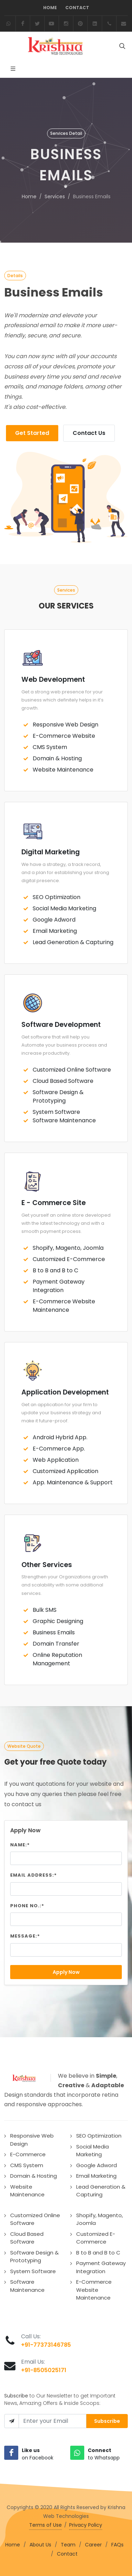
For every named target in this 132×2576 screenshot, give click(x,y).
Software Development (61, 1024)
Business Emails (54, 1632)
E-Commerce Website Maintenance (64, 1305)
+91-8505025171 (43, 2370)
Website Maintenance (63, 770)
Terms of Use (45, 2524)
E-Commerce (28, 2154)
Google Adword (54, 920)
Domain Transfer (56, 1644)
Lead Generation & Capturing (73, 942)
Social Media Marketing (64, 908)
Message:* (25, 1936)
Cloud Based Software (63, 1081)
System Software (56, 1112)
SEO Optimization (56, 897)
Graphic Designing (58, 1621)
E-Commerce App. (59, 1449)
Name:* (20, 1844)
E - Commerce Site (53, 1203)
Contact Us (89, 433)
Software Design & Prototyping (58, 1096)
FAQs (117, 2544)
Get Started (32, 433)
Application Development (65, 1392)
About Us (40, 2544)
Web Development (53, 679)
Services (55, 196)
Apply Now (66, 1972)
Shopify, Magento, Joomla (68, 1248)
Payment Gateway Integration (59, 1286)
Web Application (56, 1460)
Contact (77, 8)
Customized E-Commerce (69, 1259)
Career (93, 2544)
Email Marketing (55, 931)
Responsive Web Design (65, 725)
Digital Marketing (50, 852)
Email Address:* (33, 1875)
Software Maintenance (64, 1120)
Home (50, 8)
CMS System (50, 747)
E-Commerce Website (64, 736)
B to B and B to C (55, 1270)
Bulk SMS (45, 1610)
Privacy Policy (85, 2524)
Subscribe (107, 2421)
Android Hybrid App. (60, 1437)
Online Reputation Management (57, 1659)
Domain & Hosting (57, 758)
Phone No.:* (27, 1905)
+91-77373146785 (46, 2345)
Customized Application (65, 1471)
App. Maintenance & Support (73, 1482)
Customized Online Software (72, 1070)
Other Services (46, 1565)
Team (68, 2544)
